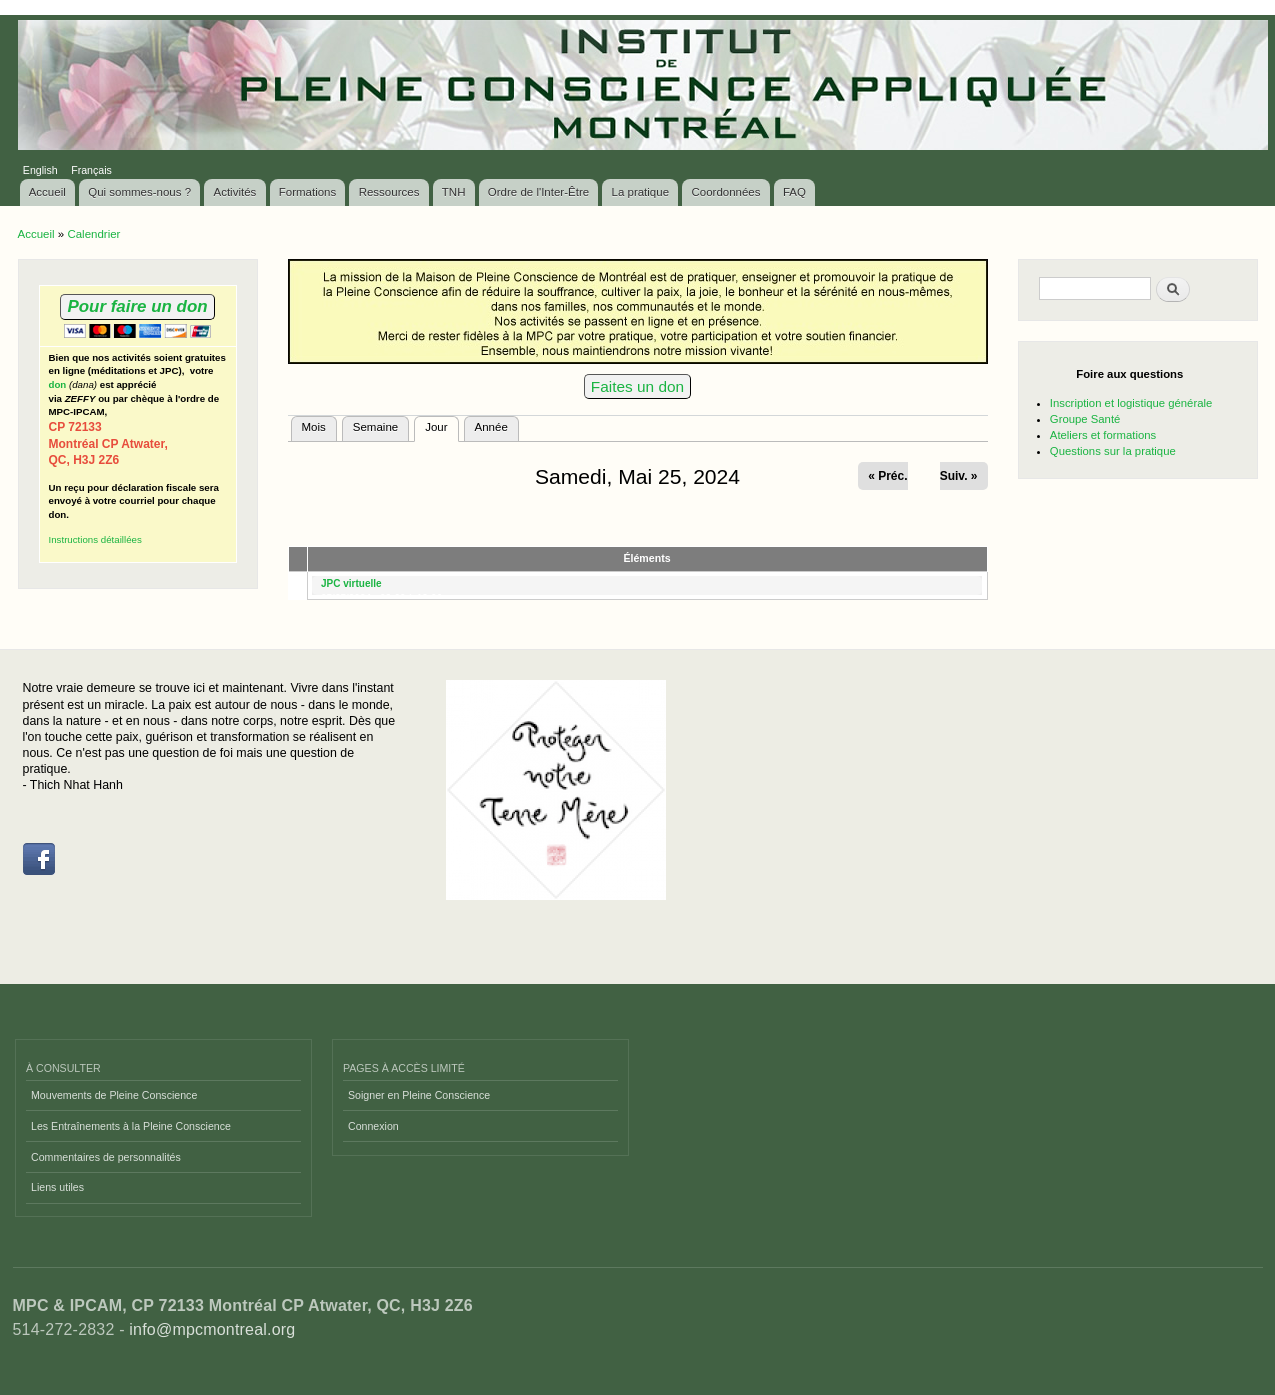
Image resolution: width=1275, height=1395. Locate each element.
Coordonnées (725, 192)
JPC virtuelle (351, 583)
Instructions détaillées (95, 539)
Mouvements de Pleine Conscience (114, 1095)
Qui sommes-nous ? (139, 192)
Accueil (47, 192)
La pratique (641, 192)
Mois (314, 427)
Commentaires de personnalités (106, 1157)
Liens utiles (57, 1187)
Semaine (375, 427)
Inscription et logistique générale (1131, 403)
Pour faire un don (137, 306)
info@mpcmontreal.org (212, 1329)
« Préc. (887, 476)
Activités (235, 192)
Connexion (373, 1126)
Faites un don (637, 386)
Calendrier (93, 234)
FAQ (794, 192)
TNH (454, 192)
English (40, 170)
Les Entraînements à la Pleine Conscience (131, 1126)
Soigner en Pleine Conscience (419, 1095)
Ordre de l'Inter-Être (538, 192)
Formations (308, 192)
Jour (441, 425)
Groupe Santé (1085, 419)
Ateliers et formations (1103, 435)
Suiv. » (959, 476)
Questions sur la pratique (1113, 451)
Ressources (389, 192)
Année (491, 427)
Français (91, 170)
